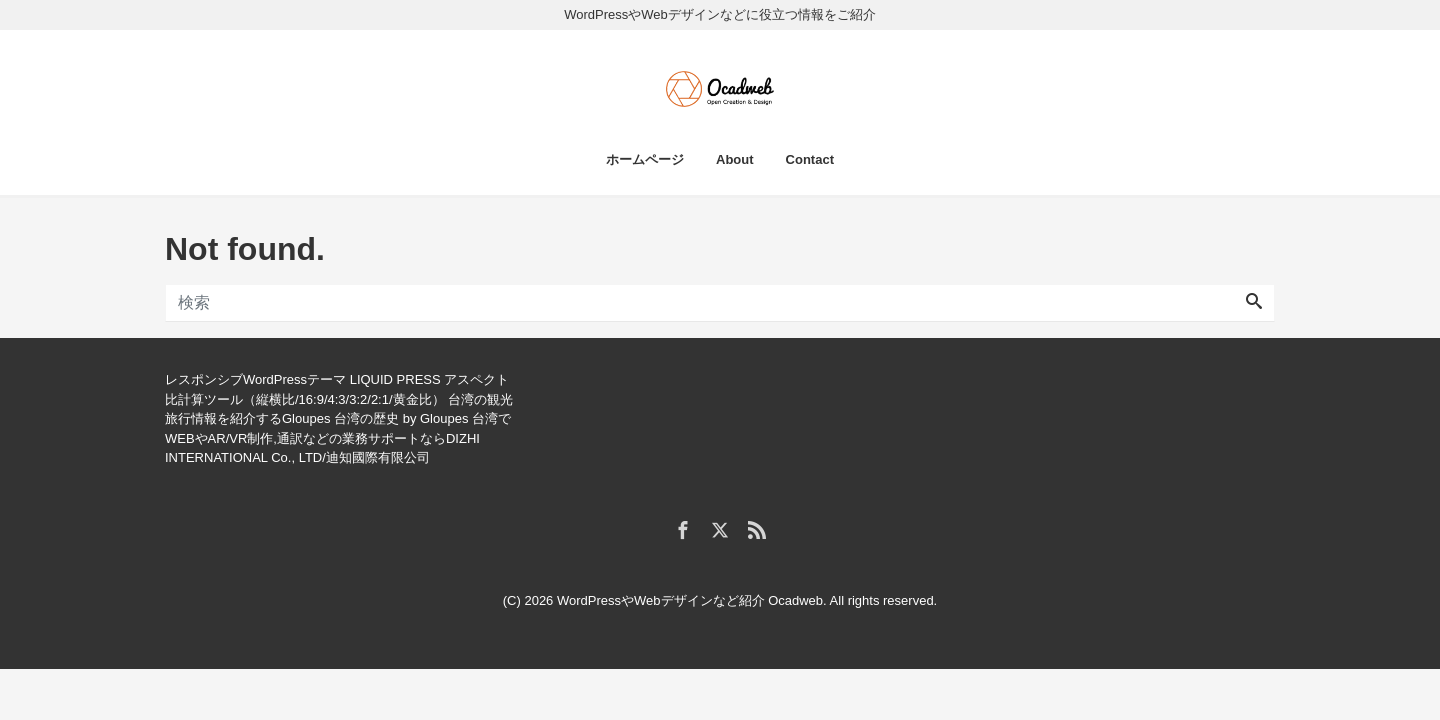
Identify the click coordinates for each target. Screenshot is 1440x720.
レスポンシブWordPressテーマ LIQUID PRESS (303, 379)
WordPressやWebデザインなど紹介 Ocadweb (690, 600)
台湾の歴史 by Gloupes (401, 418)
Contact (810, 159)
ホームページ (645, 159)
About (735, 159)
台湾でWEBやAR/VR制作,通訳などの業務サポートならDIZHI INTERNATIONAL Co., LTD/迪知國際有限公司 (338, 438)
